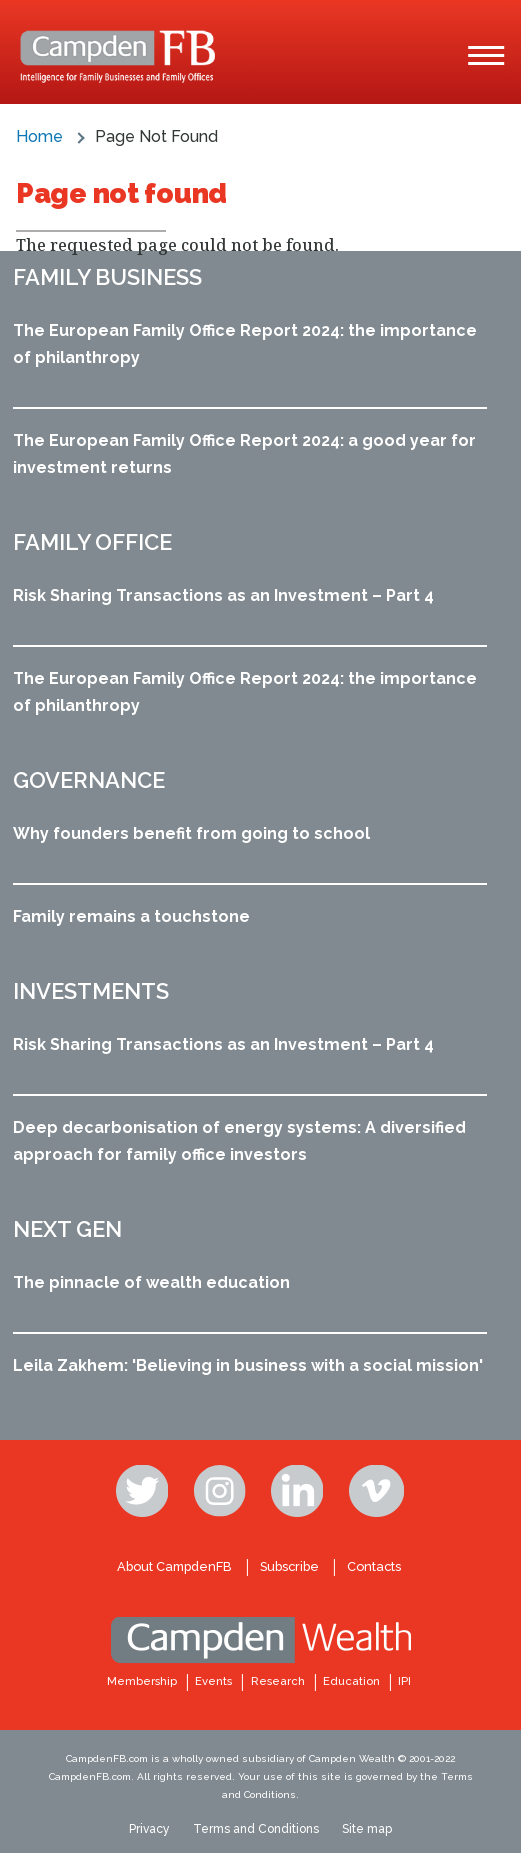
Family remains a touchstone (131, 916)
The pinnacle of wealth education (151, 1282)
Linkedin (299, 1491)
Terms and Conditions (256, 1829)
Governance (89, 780)
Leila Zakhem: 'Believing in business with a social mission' (248, 1365)
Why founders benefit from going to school (191, 833)
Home (39, 136)
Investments (91, 991)
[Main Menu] (486, 56)
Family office (92, 542)
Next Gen (67, 1229)
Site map (367, 1829)
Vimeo (377, 1491)
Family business (107, 277)
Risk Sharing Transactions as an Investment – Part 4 (223, 595)
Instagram (222, 1491)
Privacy (149, 1829)
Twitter (144, 1491)
